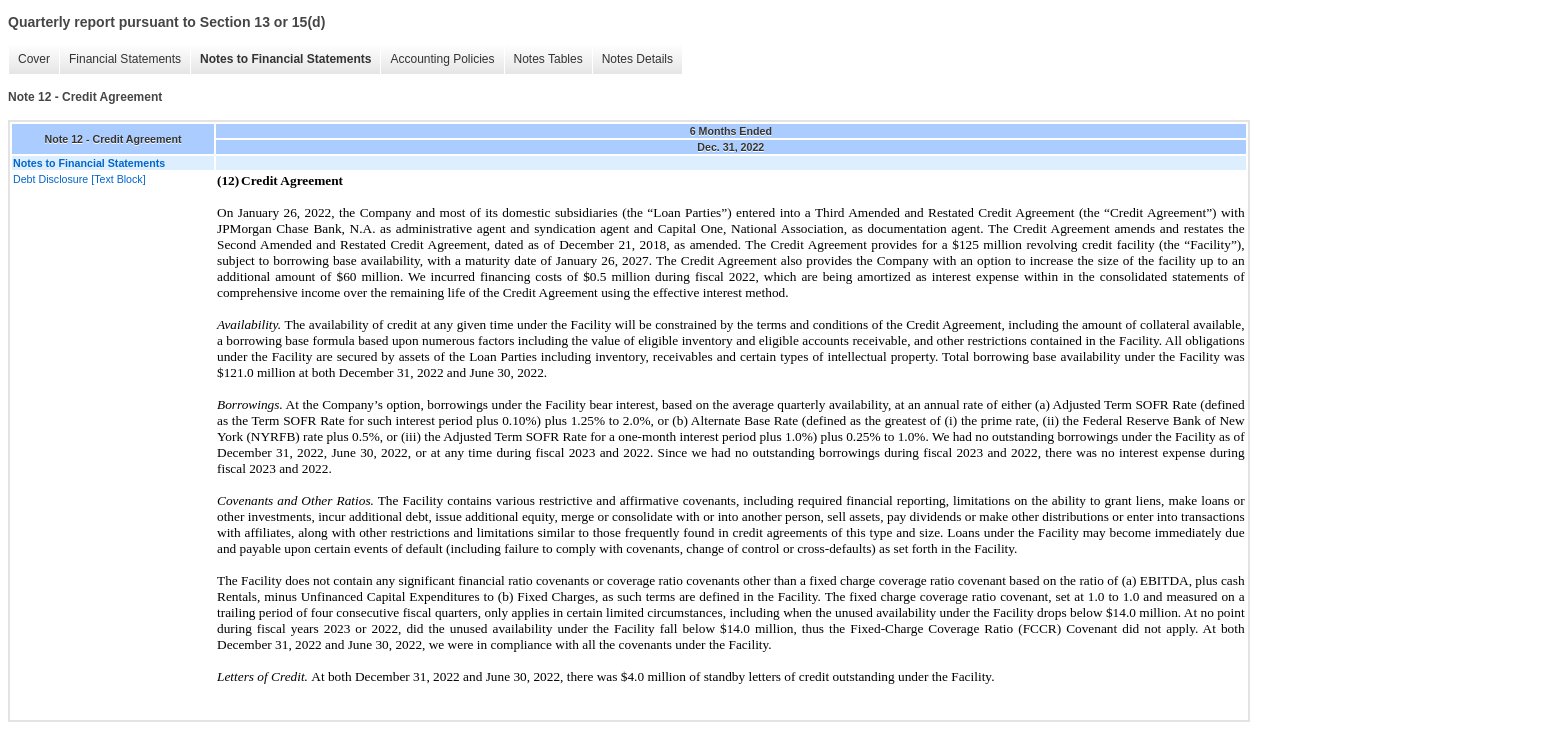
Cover (34, 59)
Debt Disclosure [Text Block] (79, 179)
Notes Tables (548, 59)
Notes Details (637, 59)
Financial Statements (125, 59)
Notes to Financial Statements (285, 59)
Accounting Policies (442, 59)
